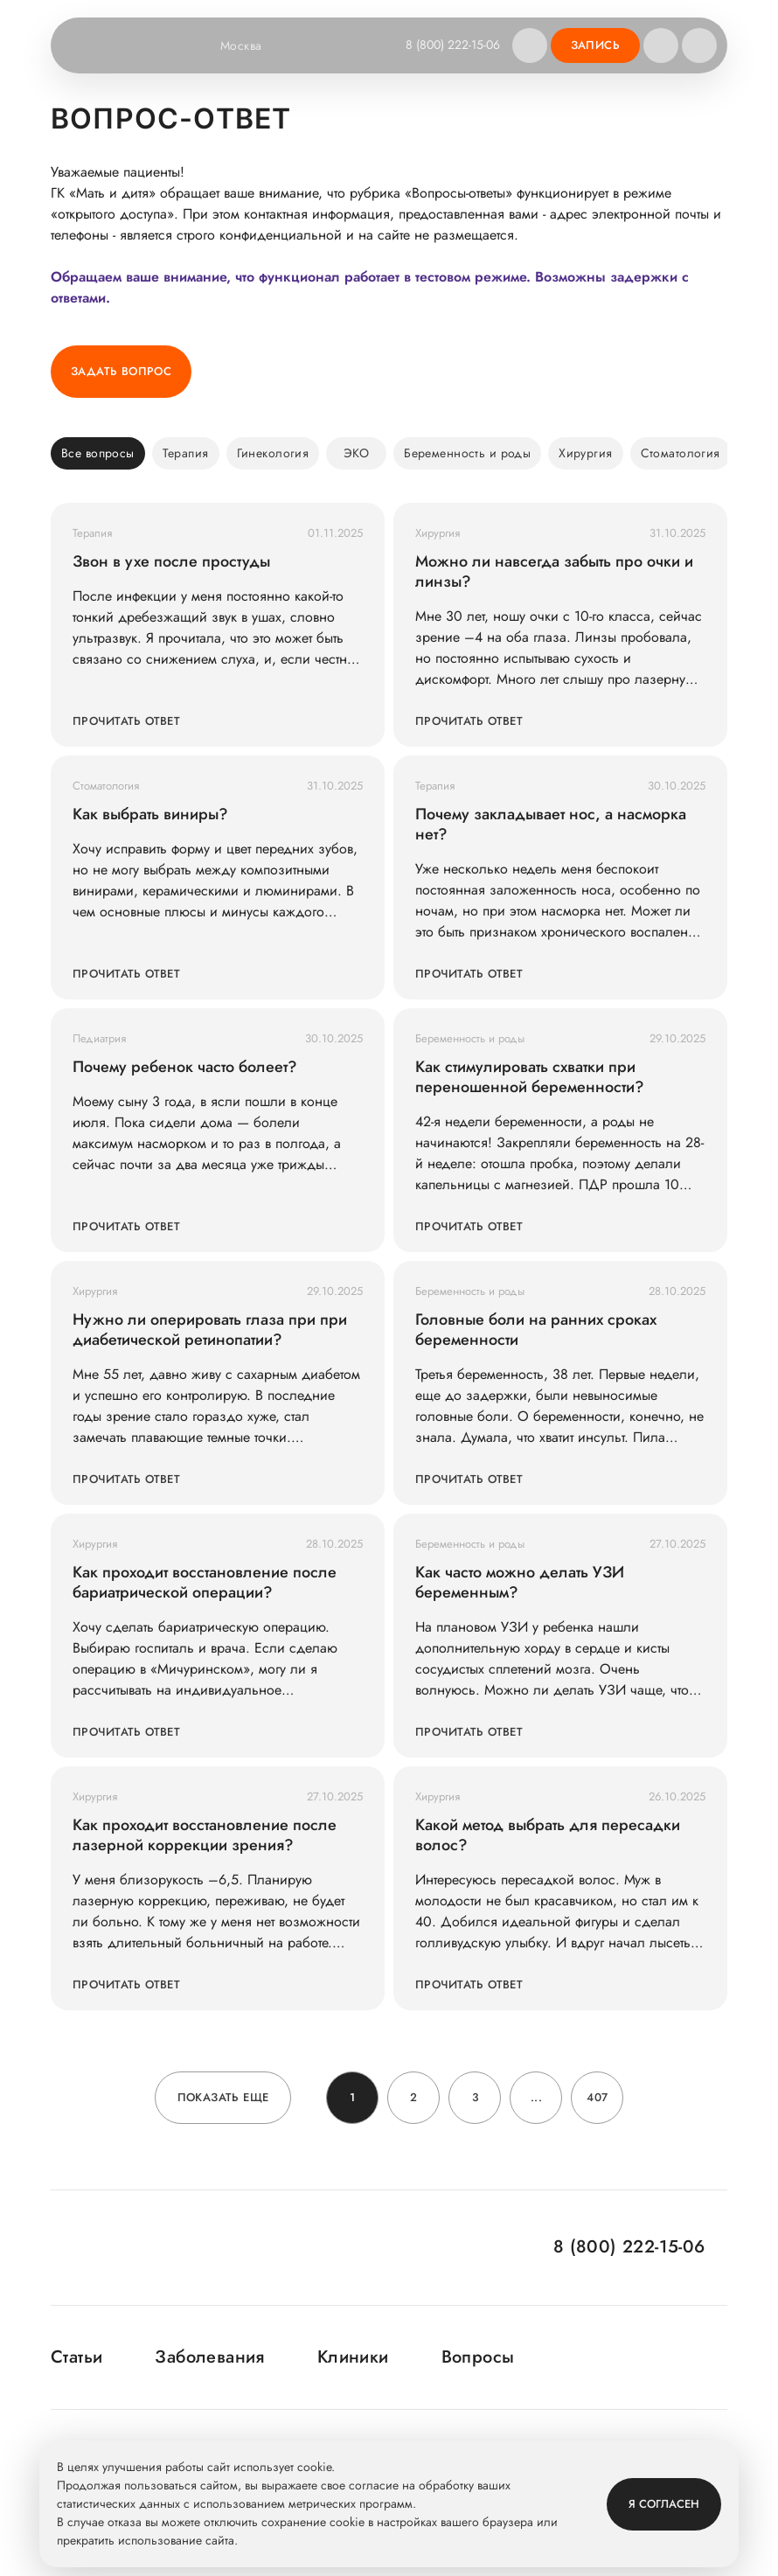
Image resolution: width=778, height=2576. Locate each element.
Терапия (186, 453)
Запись (595, 45)
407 (597, 2097)
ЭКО (356, 453)
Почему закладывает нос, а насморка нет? (550, 824)
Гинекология (273, 453)
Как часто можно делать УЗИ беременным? (519, 1583)
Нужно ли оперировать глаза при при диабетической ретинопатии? (210, 1330)
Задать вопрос (121, 371)
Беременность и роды (467, 453)
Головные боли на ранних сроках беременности (535, 1330)
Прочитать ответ (126, 721)
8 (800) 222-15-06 (453, 44)
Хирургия (585, 453)
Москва (252, 45)
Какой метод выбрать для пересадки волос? (547, 1835)
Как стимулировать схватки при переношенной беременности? (529, 1077)
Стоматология (680, 453)
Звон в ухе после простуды (171, 562)
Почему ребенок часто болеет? (185, 1067)
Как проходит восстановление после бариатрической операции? (205, 1583)
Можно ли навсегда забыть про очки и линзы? (554, 572)
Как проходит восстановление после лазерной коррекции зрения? (205, 1835)
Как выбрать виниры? (150, 814)
